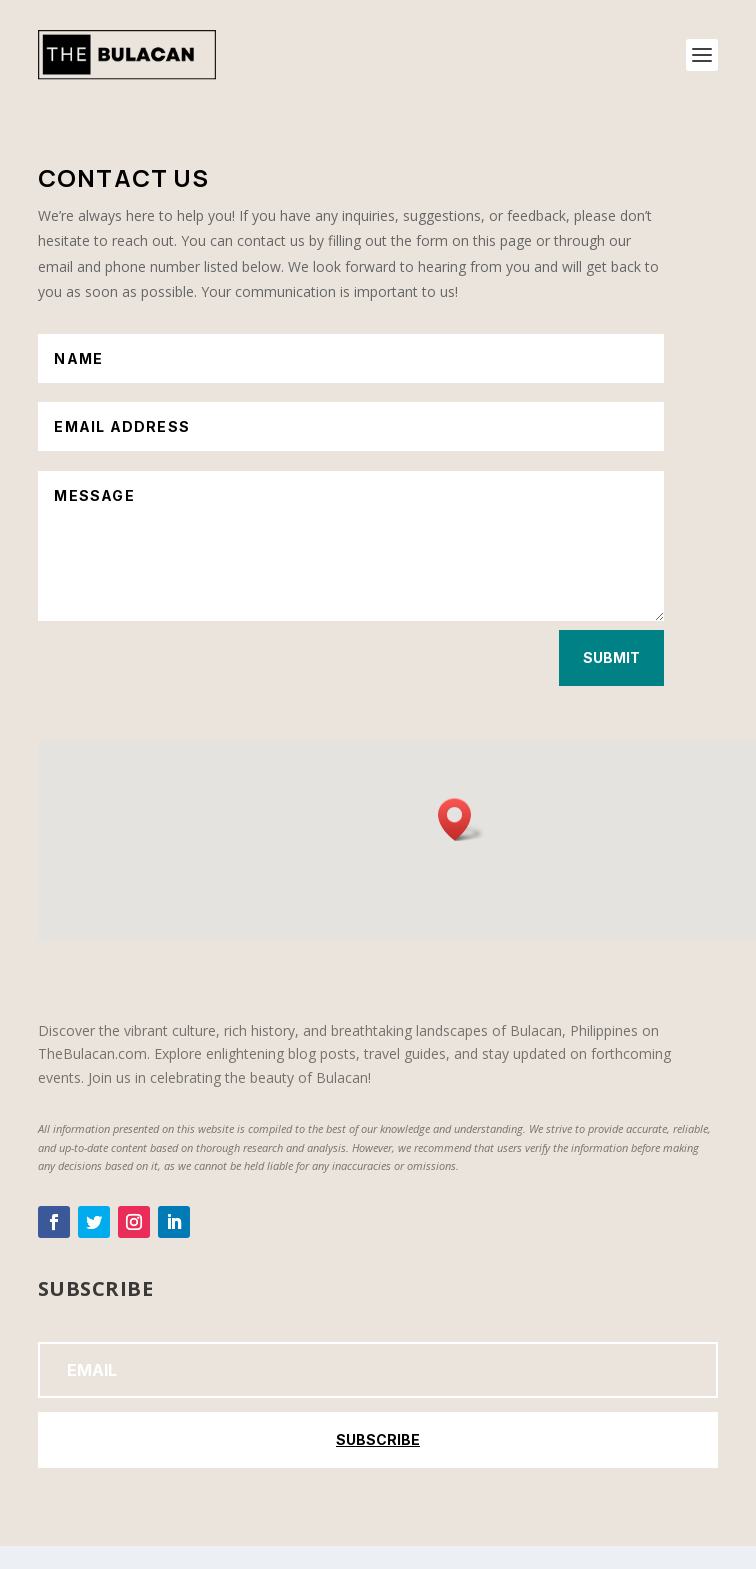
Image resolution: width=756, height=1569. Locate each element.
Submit (611, 657)
